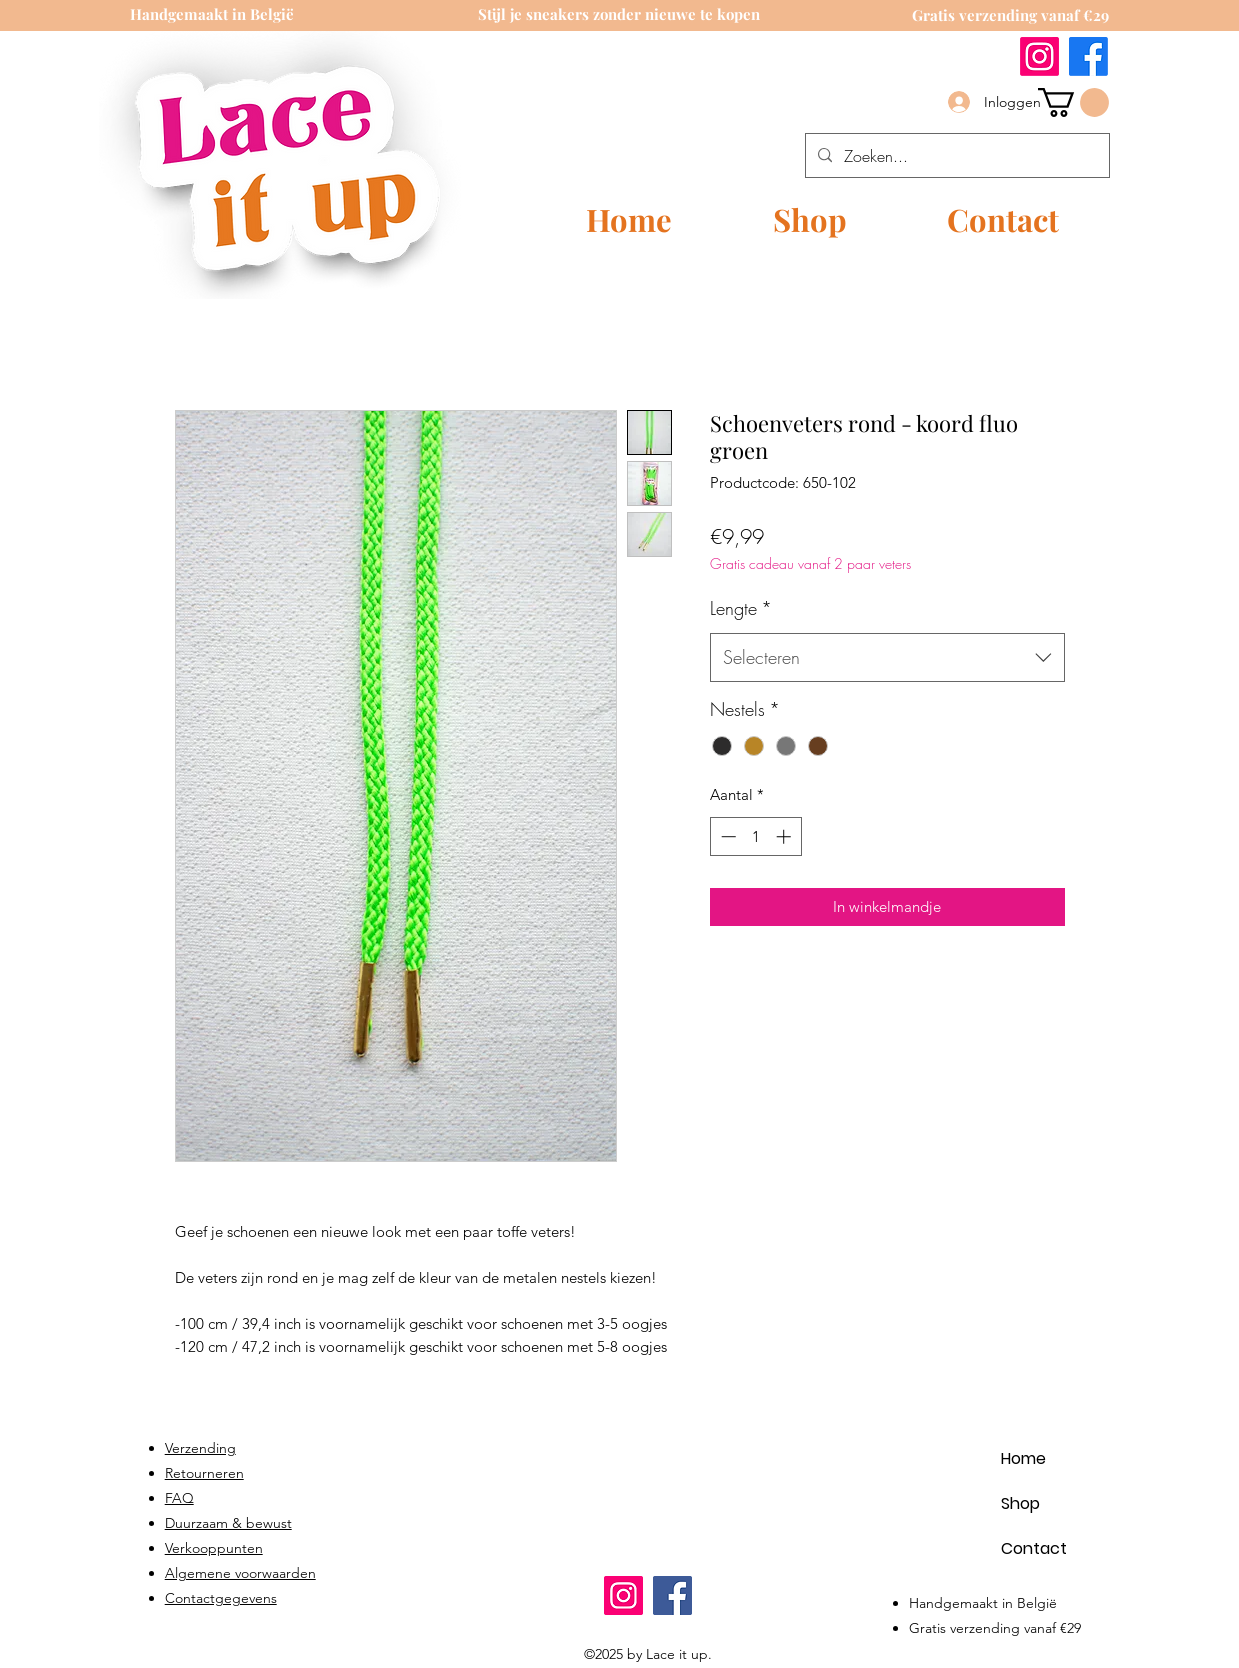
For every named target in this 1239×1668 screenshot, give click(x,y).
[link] (1073, 102)
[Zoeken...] (955, 156)
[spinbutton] (755, 836)
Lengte (741, 608)
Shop (1020, 1503)
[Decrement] (726, 836)
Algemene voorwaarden (240, 1573)
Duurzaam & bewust (228, 1523)
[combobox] (887, 658)
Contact (1034, 1548)
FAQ (179, 1498)
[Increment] (785, 836)
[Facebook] (1088, 56)
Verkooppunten (214, 1548)
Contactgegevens (221, 1598)
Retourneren (204, 1473)
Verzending (200, 1448)
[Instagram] (1039, 56)
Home (1023, 1458)
